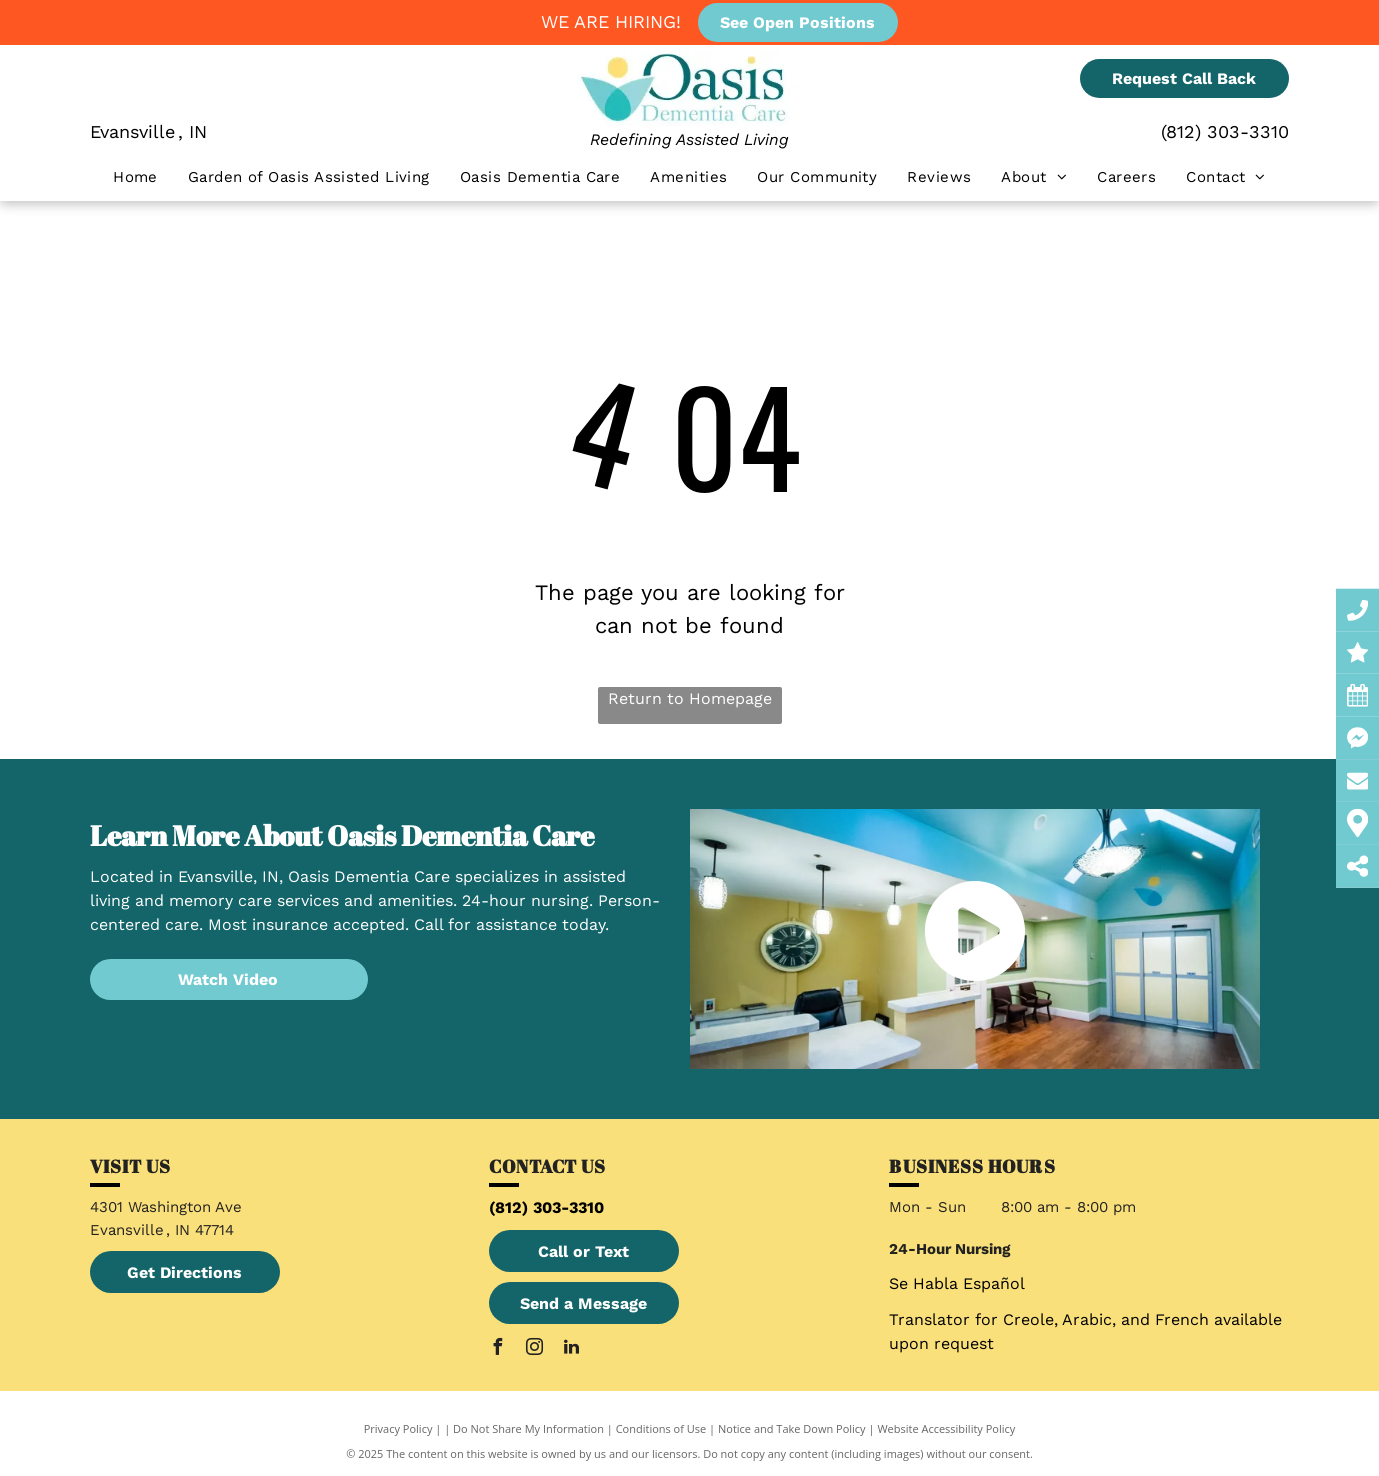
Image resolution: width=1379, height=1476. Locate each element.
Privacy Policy (398, 1428)
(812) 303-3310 (1225, 131)
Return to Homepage (690, 698)
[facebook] (497, 1349)
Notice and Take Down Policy (792, 1428)
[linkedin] (571, 1349)
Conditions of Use (661, 1428)
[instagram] (534, 1349)
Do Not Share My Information (528, 1428)
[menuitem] (135, 177)
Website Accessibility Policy (946, 1428)
